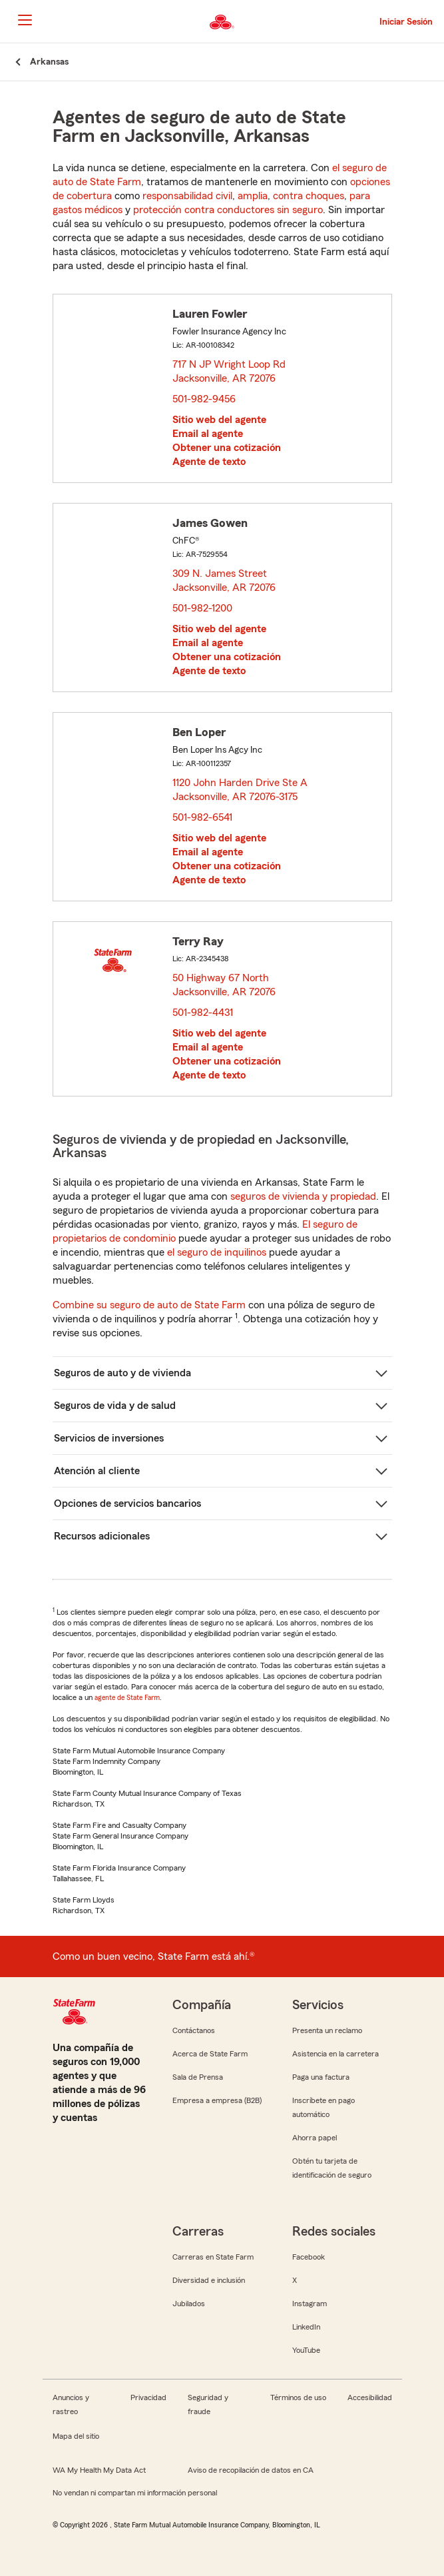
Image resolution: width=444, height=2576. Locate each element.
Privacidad (148, 2397)
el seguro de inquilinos (216, 1252)
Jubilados (188, 2304)
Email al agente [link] (207, 433)
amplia (253, 196)
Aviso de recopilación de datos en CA (251, 2470)
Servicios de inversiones (109, 1438)
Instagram (309, 2304)
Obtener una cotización (226, 447)
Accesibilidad (369, 2397)
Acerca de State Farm (210, 2054)
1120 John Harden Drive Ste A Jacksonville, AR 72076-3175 (240, 789)
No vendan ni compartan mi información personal (135, 2493)
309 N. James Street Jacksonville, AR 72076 (224, 580)
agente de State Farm (127, 1697)
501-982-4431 (202, 1012)
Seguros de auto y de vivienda (122, 1373)
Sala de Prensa (197, 2077)
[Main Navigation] (24, 20)
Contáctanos (193, 2030)
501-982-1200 (202, 608)
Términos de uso (298, 2397)
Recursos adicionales (102, 1536)
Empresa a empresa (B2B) (217, 2100)
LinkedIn (306, 2327)
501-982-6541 (202, 817)
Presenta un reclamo (327, 2030)
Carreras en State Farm (213, 2257)
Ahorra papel (314, 2138)
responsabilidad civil (187, 196)
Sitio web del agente (219, 419)
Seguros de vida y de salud (115, 1405)
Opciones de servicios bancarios (127, 1503)
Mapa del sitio (76, 2436)
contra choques (308, 196)
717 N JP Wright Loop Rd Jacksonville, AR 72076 (229, 371)
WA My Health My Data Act (99, 2470)
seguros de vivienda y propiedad (303, 1196)
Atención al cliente (97, 1471)
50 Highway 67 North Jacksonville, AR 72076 (224, 985)
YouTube (306, 2350)
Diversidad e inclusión (208, 2280)
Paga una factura (320, 2077)
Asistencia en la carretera (335, 2054)
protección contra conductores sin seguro (228, 210)
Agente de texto (209, 461)
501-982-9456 (204, 399)
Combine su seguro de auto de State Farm (149, 1305)
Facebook (308, 2257)
